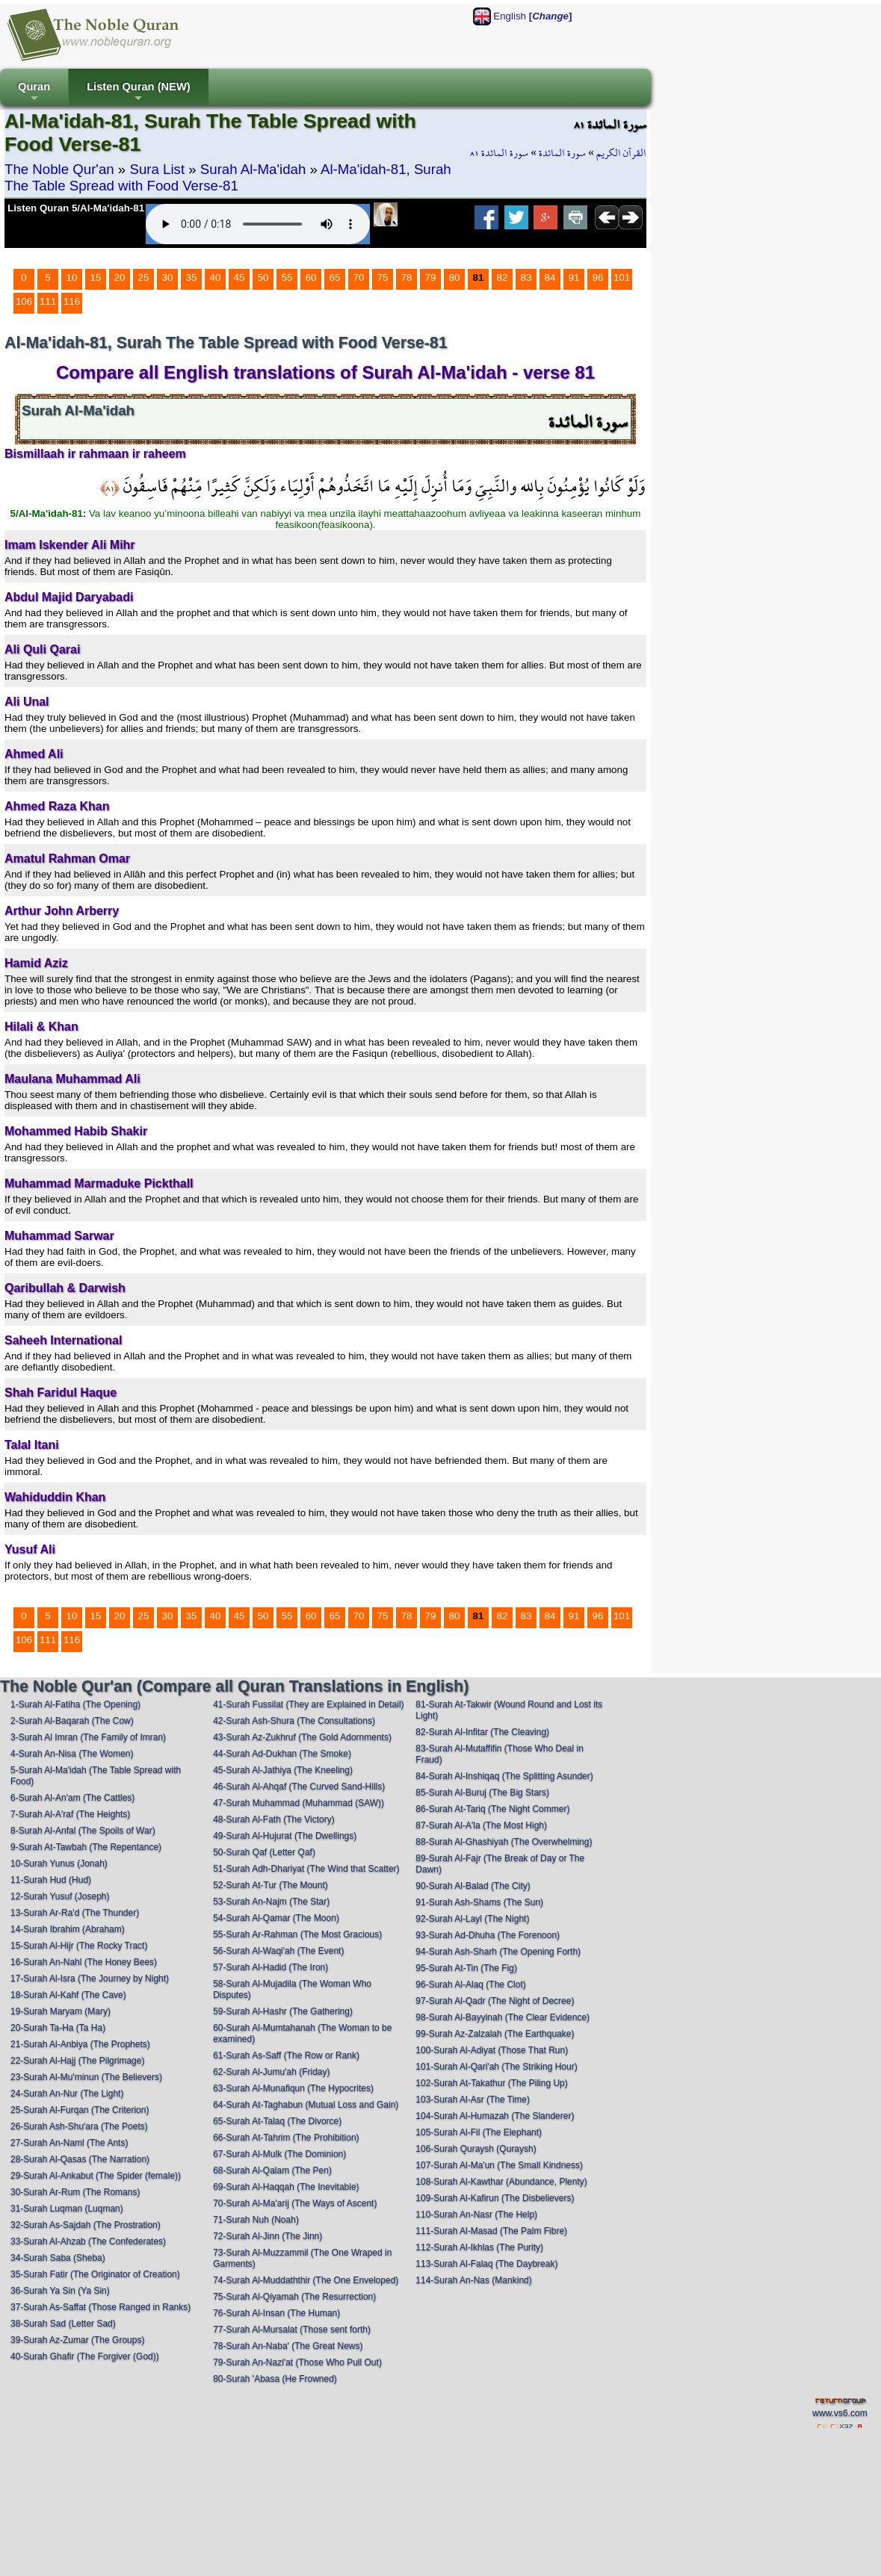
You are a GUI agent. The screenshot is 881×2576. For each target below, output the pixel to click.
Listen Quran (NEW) (138, 93)
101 (621, 277)
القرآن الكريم (621, 153)
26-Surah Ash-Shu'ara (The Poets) (79, 2126)
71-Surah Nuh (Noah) (256, 2220)
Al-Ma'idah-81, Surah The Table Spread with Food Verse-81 (227, 177)
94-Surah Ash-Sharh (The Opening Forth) (498, 1951)
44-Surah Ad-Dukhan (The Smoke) (282, 1753)
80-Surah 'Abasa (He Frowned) (275, 2379)
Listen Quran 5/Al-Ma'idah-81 (75, 208)
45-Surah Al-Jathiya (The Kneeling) (283, 1770)
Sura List (157, 169)
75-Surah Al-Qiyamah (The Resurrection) (294, 2296)
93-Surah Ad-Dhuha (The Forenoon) (487, 1935)
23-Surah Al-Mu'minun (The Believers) (86, 2077)
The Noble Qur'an (59, 169)
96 (598, 277)
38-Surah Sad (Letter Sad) (63, 2323)
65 (335, 277)
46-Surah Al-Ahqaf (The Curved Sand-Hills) (299, 1786)
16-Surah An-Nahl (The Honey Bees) (83, 1962)
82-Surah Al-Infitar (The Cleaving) (482, 1732)
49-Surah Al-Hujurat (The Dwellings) (284, 1836)
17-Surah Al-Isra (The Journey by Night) (89, 1978)
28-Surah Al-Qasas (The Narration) (79, 2159)
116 (72, 301)
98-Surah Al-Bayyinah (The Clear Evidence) (502, 2017)
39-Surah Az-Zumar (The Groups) (77, 2340)
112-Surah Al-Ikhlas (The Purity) (479, 2247)
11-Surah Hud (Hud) (50, 1880)
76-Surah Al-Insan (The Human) (276, 2313)
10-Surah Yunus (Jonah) (59, 1863)
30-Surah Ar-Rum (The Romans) (75, 2192)
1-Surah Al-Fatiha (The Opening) (75, 1704)
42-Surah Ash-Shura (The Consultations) (294, 1721)
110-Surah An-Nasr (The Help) (476, 2214)
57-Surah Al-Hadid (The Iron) (270, 1967)
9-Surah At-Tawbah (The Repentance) (85, 1847)
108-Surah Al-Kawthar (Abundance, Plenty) (501, 2181)
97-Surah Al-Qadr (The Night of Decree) (494, 2001)
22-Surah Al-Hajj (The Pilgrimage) (77, 2060)
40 (215, 277)
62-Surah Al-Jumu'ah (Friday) (271, 2072)
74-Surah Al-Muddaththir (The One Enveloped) (305, 2280)
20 (120, 277)
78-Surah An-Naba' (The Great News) (287, 2346)
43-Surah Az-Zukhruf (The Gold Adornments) (302, 1737)
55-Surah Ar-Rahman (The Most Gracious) (297, 1934)
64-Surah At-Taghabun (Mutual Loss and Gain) (305, 2104)
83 (526, 277)
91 (574, 277)
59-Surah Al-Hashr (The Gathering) (283, 2011)
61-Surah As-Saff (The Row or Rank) (286, 2055)
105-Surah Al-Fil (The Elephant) (478, 2132)
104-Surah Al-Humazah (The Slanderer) (494, 2116)
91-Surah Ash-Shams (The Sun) (479, 1902)
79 (430, 277)
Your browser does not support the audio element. (258, 224)
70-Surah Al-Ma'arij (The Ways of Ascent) (295, 2203)
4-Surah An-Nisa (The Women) (72, 1753)
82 (502, 277)
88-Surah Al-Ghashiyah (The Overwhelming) (503, 1842)
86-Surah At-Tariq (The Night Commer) (492, 1809)
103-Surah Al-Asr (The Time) (472, 2099)
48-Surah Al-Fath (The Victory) (274, 1819)
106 (24, 301)
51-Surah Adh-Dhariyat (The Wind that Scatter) (306, 1868)
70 (359, 277)
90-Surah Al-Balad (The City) (472, 1886)
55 (287, 277)
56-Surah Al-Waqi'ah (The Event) (278, 1951)
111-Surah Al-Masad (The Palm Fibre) (491, 2231)
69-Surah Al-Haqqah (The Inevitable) (286, 2187)
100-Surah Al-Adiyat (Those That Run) (491, 2050)
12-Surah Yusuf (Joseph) (60, 1896)
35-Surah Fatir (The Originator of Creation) (95, 2274)
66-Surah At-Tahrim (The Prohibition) (286, 2137)
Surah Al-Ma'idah (253, 169)
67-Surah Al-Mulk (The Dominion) (279, 2154)
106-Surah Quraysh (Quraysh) (475, 2149)
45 (239, 277)
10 (72, 277)
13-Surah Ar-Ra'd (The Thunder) (74, 1913)
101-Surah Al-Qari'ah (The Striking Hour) (496, 2066)
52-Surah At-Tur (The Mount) (270, 1885)
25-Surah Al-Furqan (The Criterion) (79, 2110)
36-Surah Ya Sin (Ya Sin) (60, 2290)
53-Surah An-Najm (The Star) (271, 1901)
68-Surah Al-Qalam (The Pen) (272, 2170)
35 (191, 277)
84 (550, 277)
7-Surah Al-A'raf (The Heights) (70, 1814)
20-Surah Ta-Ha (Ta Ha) (57, 2028)
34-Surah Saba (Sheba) (57, 2258)
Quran (34, 93)
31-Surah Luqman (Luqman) (66, 2208)
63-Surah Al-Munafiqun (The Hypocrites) (293, 2088)
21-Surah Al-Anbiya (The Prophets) (80, 2044)
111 (48, 301)
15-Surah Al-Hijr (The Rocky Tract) (78, 1945)
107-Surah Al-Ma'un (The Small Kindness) (499, 2165)
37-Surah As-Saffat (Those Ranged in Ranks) (100, 2307)
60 (311, 277)
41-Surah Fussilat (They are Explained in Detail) (308, 1704)
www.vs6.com (839, 2413)
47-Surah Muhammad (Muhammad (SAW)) (298, 1803)
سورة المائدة (562, 153)
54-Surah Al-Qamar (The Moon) (276, 1918)
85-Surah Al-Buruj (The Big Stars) (482, 1792)
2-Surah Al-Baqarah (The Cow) (72, 1721)
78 (406, 277)
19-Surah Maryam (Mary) (60, 2011)
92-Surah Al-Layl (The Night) (472, 1919)
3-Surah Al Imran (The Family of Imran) (88, 1737)
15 (96, 277)
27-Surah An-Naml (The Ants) (69, 2143)
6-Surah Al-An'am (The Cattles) (72, 1798)
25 (143, 277)
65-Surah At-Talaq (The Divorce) (277, 2121)
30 (167, 277)
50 (263, 277)
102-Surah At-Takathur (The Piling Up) (491, 2083)
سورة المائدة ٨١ (499, 153)
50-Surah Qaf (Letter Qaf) (264, 1852)
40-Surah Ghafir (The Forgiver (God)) (84, 2356)
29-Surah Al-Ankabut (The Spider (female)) (95, 2175)
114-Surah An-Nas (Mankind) (473, 2280)
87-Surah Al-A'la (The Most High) (481, 1825)
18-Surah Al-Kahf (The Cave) (68, 1995)
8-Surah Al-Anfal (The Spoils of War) (82, 1830)
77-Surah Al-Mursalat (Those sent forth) (292, 2329)
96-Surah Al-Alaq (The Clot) (470, 1984)
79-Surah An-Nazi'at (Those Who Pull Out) (297, 2362)
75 (383, 277)
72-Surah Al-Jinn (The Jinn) (267, 2236)
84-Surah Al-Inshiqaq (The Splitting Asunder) (504, 1776)
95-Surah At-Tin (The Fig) (466, 1968)
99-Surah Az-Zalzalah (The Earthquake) (494, 2034)
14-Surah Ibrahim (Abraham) (67, 1929)
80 (454, 277)
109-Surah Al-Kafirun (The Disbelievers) (494, 2198)
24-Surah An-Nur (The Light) (66, 2093)
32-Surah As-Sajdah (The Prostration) (85, 2225)
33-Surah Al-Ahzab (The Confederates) (88, 2241)
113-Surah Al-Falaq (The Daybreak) (486, 2264)
